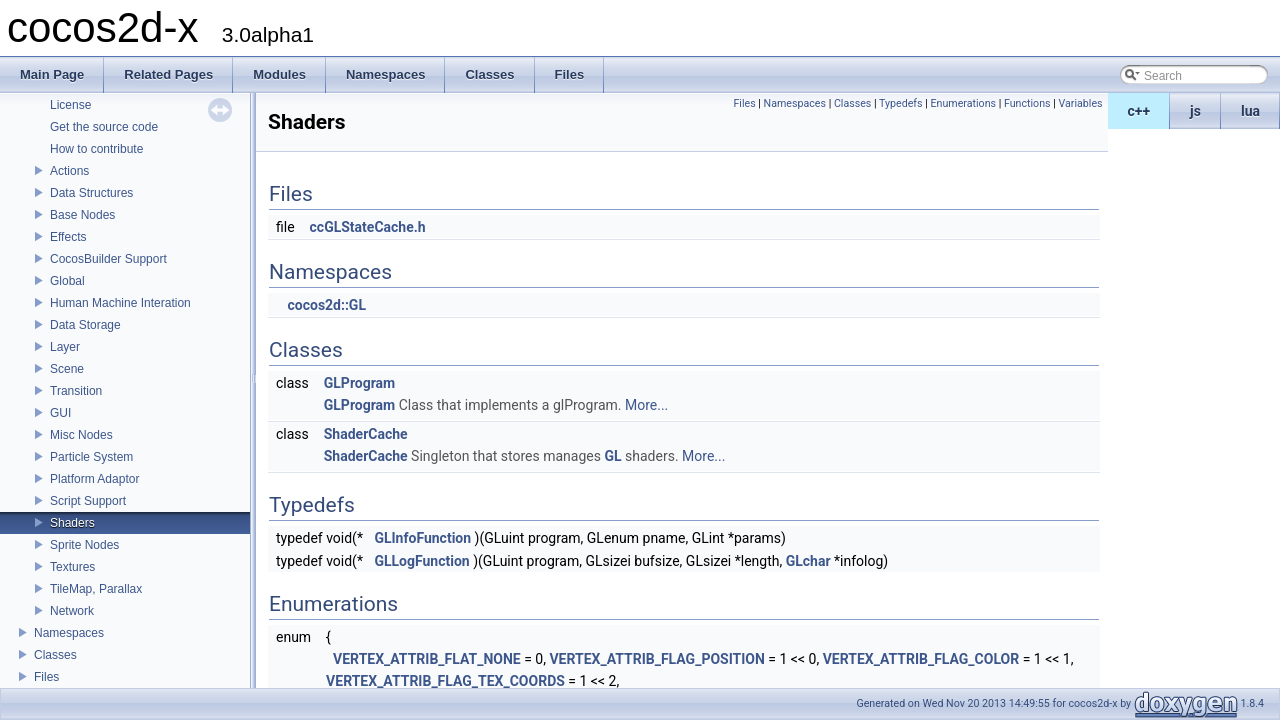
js (1195, 111)
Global (67, 281)
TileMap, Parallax (96, 589)
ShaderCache (366, 434)
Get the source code (104, 127)
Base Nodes (82, 215)
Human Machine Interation (120, 303)
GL (612, 456)
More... (646, 405)
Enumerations (963, 103)
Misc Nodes (81, 435)
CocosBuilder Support (108, 259)
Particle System (91, 457)
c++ (1139, 111)
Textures (72, 567)
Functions (1027, 103)
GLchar (808, 561)
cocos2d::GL (326, 305)
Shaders (72, 523)
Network (72, 611)
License (70, 105)
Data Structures (91, 193)
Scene (67, 369)
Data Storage (85, 325)
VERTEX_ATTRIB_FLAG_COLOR (921, 659)
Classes (55, 655)
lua (1250, 111)
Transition (76, 391)
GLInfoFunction (422, 538)
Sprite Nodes (84, 545)
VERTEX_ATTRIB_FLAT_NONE (427, 659)
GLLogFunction (421, 561)
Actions (69, 171)
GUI (60, 413)
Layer (65, 347)
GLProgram (359, 383)
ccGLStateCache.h (368, 227)
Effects (68, 237)
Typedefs (901, 103)
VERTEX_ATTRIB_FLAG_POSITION (656, 659)
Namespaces (69, 633)
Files (46, 677)
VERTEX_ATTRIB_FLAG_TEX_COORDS (445, 681)
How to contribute (96, 149)
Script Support (88, 501)
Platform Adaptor (94, 479)
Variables (1080, 103)
